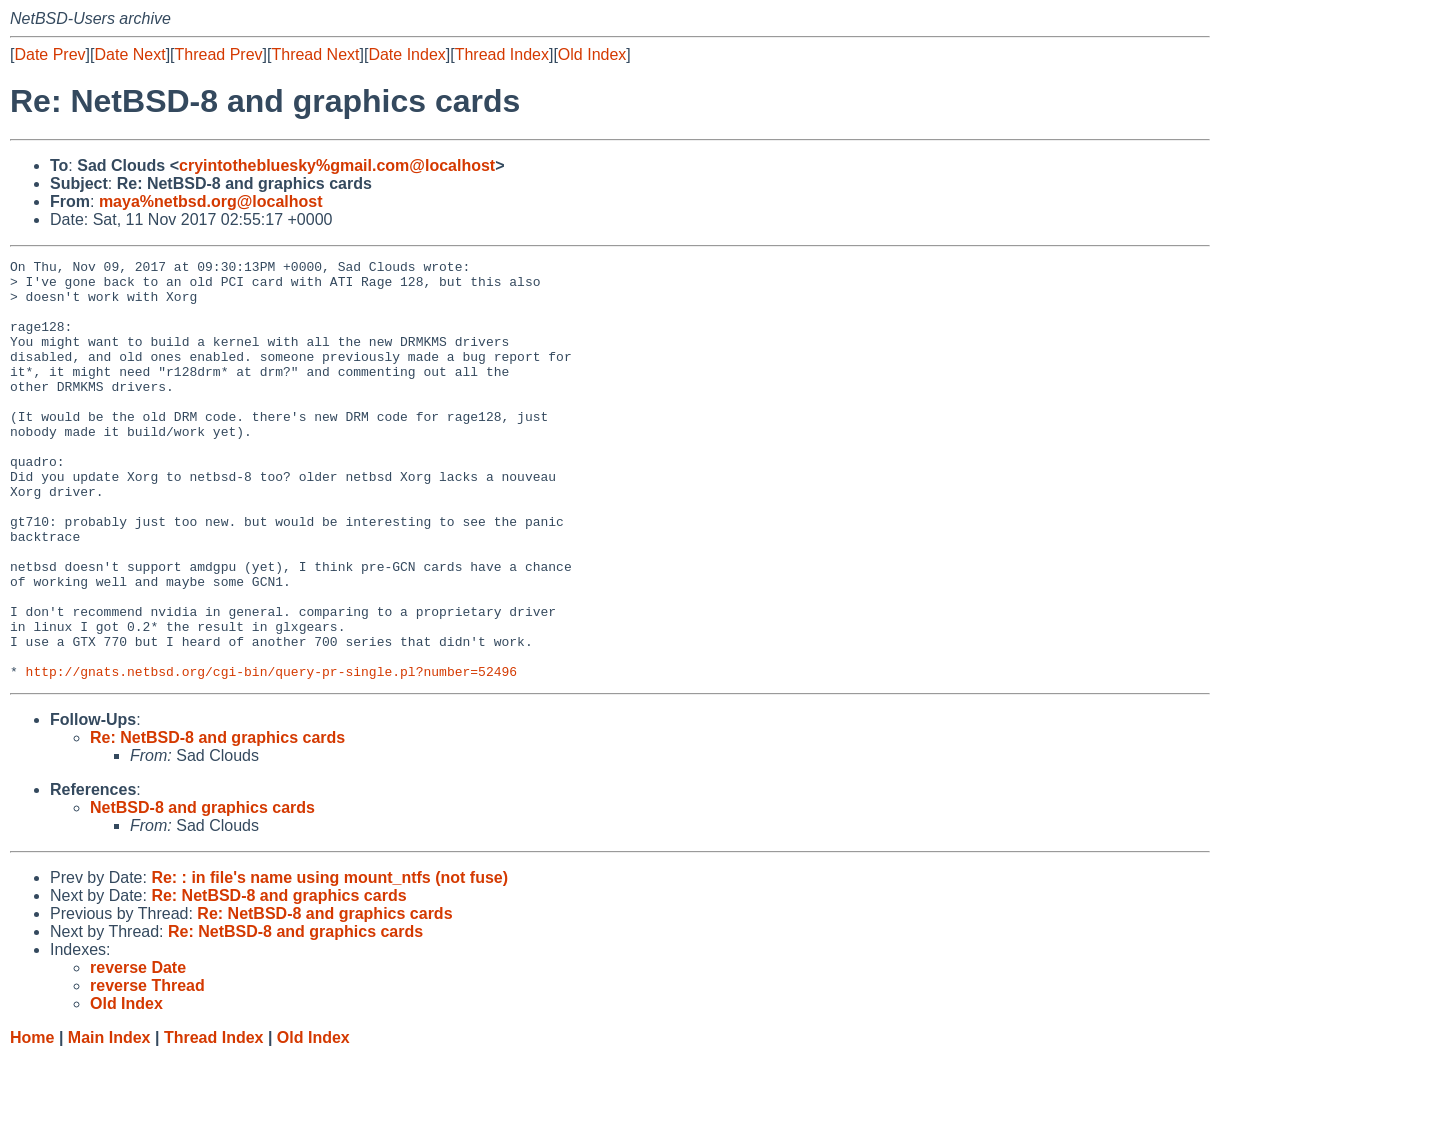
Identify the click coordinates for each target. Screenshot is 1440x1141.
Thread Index (502, 54)
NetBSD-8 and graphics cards (202, 891)
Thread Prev (219, 54)
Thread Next (315, 54)
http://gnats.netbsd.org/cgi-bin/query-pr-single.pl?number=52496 (271, 755)
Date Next (129, 54)
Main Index (109, 1121)
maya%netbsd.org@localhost (211, 201)
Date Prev (49, 54)
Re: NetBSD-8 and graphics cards (217, 821)
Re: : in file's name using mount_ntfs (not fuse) (329, 961)
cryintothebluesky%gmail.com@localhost (337, 165)
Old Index (592, 54)
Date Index (406, 54)
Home (32, 1121)
